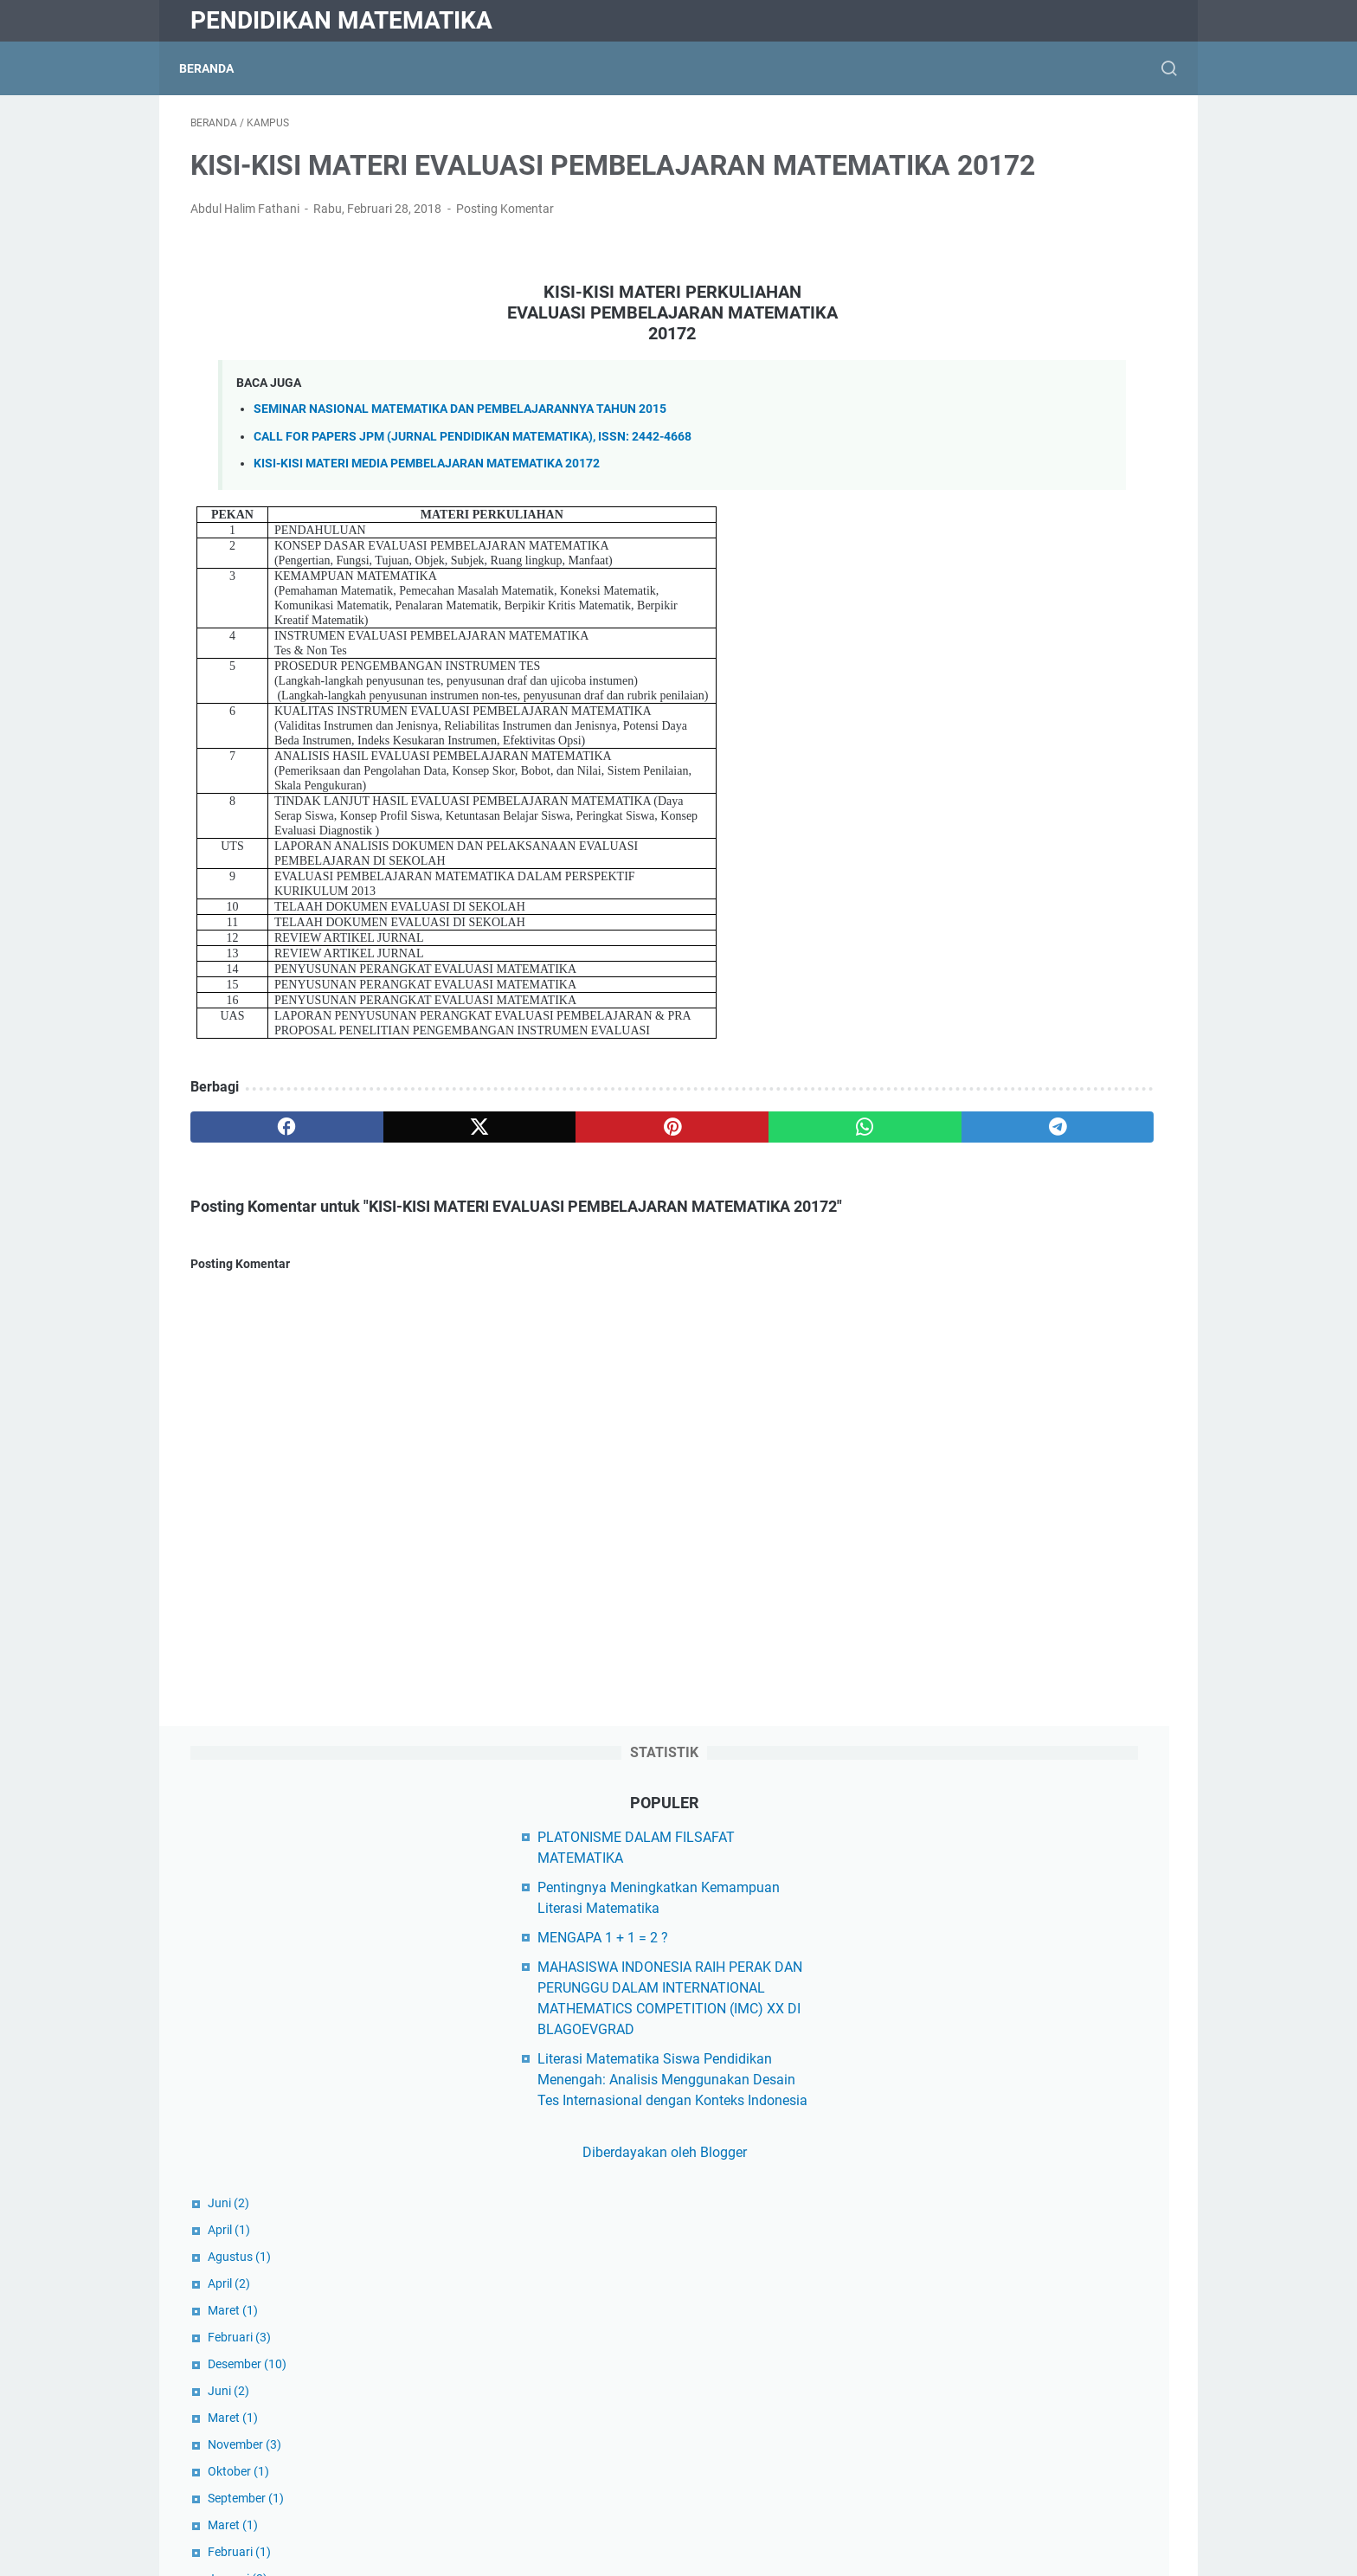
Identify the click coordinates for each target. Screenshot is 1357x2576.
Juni (945, 625)
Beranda (217, 68)
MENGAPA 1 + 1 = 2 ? (989, 318)
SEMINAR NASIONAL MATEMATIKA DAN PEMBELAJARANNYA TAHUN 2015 (460, 462)
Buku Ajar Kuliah (975, 2134)
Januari (954, 1001)
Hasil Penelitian (971, 2193)
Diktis (941, 1929)
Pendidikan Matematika (341, 20)
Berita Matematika (980, 2104)
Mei (942, 1081)
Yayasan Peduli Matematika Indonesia (1041, 1899)
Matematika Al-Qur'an (990, 2281)
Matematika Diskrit (982, 2310)
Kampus (949, 2222)
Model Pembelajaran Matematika (1026, 2458)
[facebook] (255, 1179)
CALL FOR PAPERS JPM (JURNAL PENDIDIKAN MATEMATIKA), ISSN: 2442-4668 (472, 489)
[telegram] (779, 1179)
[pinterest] (517, 1179)
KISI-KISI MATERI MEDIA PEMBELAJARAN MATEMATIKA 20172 (427, 516)
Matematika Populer (986, 2340)
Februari (955, 759)
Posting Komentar (505, 261)
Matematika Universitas (996, 2399)
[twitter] (386, 1179)
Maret (949, 732)
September (962, 920)
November (961, 866)
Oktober (955, 893)
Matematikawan (974, 2428)
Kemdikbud (959, 1958)
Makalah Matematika (989, 2252)
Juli (942, 1323)
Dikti (938, 1988)
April (945, 652)
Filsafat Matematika (986, 2163)
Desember (963, 786)
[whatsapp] (648, 1179)
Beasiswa (953, 2075)
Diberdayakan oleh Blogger (1037, 574)
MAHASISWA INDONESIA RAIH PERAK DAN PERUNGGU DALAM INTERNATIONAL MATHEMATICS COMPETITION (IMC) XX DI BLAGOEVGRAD (1041, 389)
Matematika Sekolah (987, 2369)
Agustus (955, 679)
